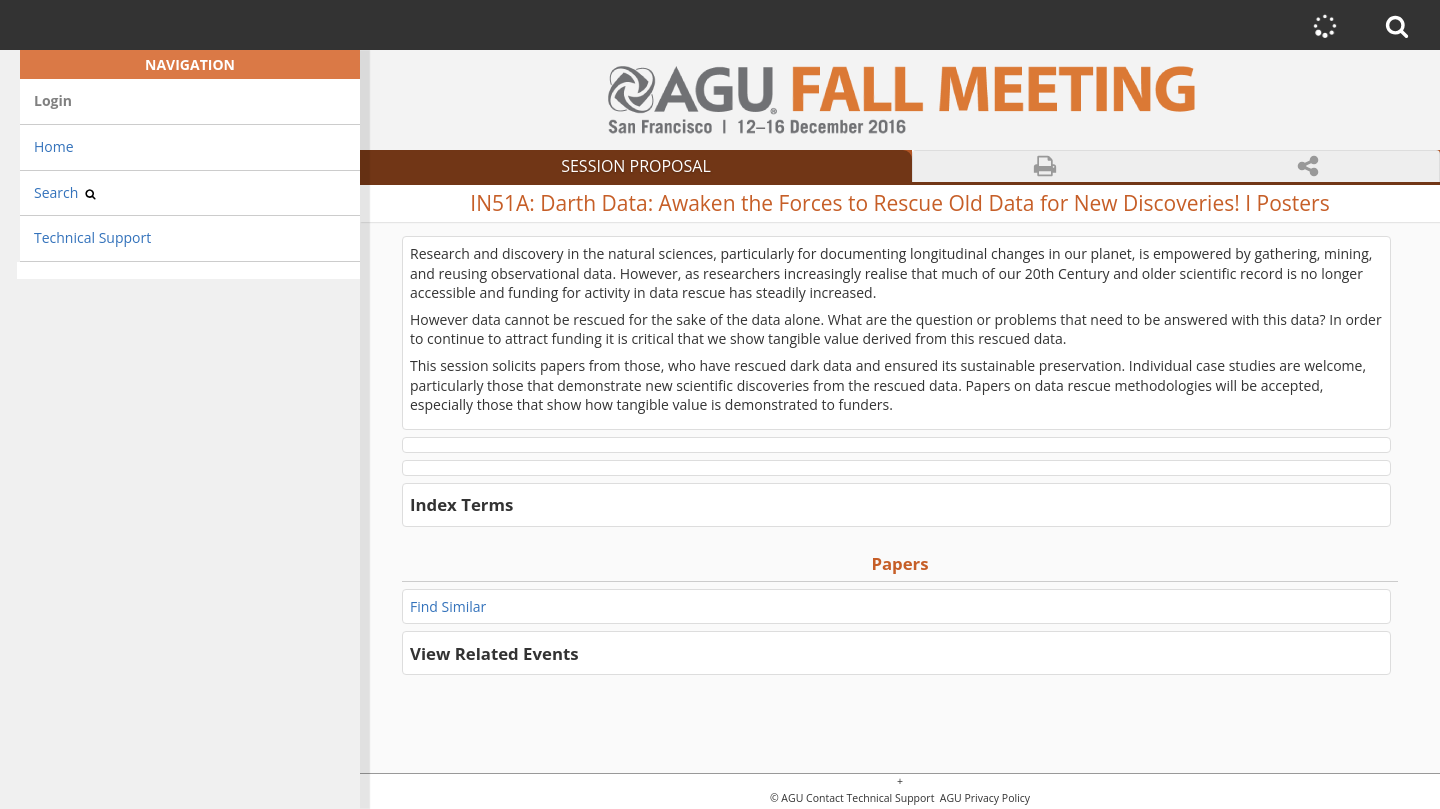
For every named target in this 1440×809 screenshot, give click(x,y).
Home (54, 146)
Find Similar (448, 606)
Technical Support (92, 237)
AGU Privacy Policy (983, 798)
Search (65, 192)
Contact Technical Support (870, 798)
